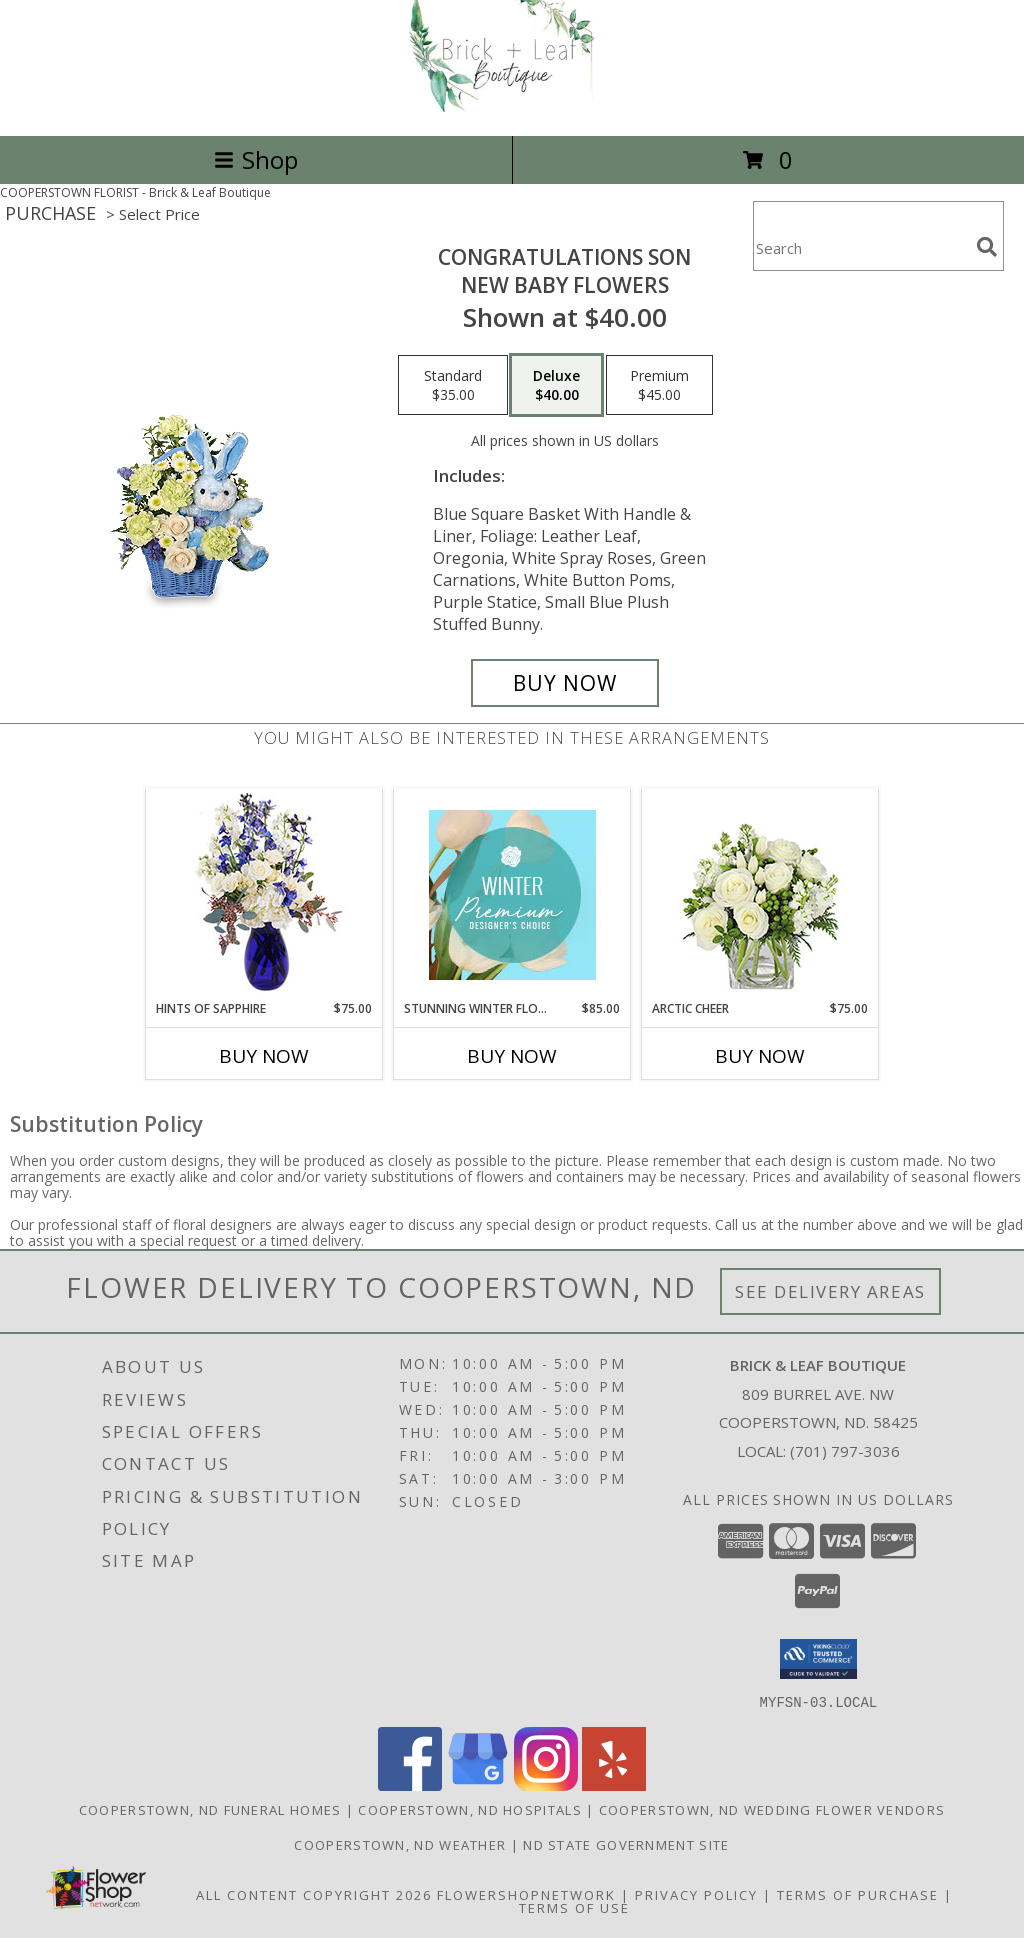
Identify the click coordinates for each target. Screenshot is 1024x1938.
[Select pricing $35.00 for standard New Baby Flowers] (453, 385)
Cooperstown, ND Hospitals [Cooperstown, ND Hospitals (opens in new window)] (470, 1809)
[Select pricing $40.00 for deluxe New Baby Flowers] (556, 385)
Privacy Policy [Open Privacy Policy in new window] (696, 1894)
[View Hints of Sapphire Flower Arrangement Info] (264, 894)
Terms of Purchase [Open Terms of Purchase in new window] (858, 1894)
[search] (987, 247)
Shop (256, 159)
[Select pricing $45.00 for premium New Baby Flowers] (659, 385)
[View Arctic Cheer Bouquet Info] (760, 894)
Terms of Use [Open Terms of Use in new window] (574, 1907)
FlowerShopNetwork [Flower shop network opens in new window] (526, 1894)
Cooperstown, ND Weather (400, 1844)
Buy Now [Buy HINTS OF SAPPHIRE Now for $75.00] (264, 1056)
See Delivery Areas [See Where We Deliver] (830, 1291)
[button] (818, 1659)
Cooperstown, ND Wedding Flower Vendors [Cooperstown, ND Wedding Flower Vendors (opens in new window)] (772, 1809)
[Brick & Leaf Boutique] (512, 106)
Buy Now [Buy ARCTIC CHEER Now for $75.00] (760, 1056)
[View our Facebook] (410, 1784)
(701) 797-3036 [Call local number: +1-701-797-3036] (845, 1451)
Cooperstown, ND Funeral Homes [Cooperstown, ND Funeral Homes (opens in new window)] (210, 1809)
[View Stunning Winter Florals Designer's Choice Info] (512, 895)
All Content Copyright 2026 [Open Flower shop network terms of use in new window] (314, 1894)
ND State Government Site (626, 1844)
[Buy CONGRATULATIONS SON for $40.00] (565, 683)
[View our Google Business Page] (478, 1784)
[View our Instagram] (546, 1784)
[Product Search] (861, 248)
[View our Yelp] (614, 1784)
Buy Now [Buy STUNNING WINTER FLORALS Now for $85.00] (512, 1056)
